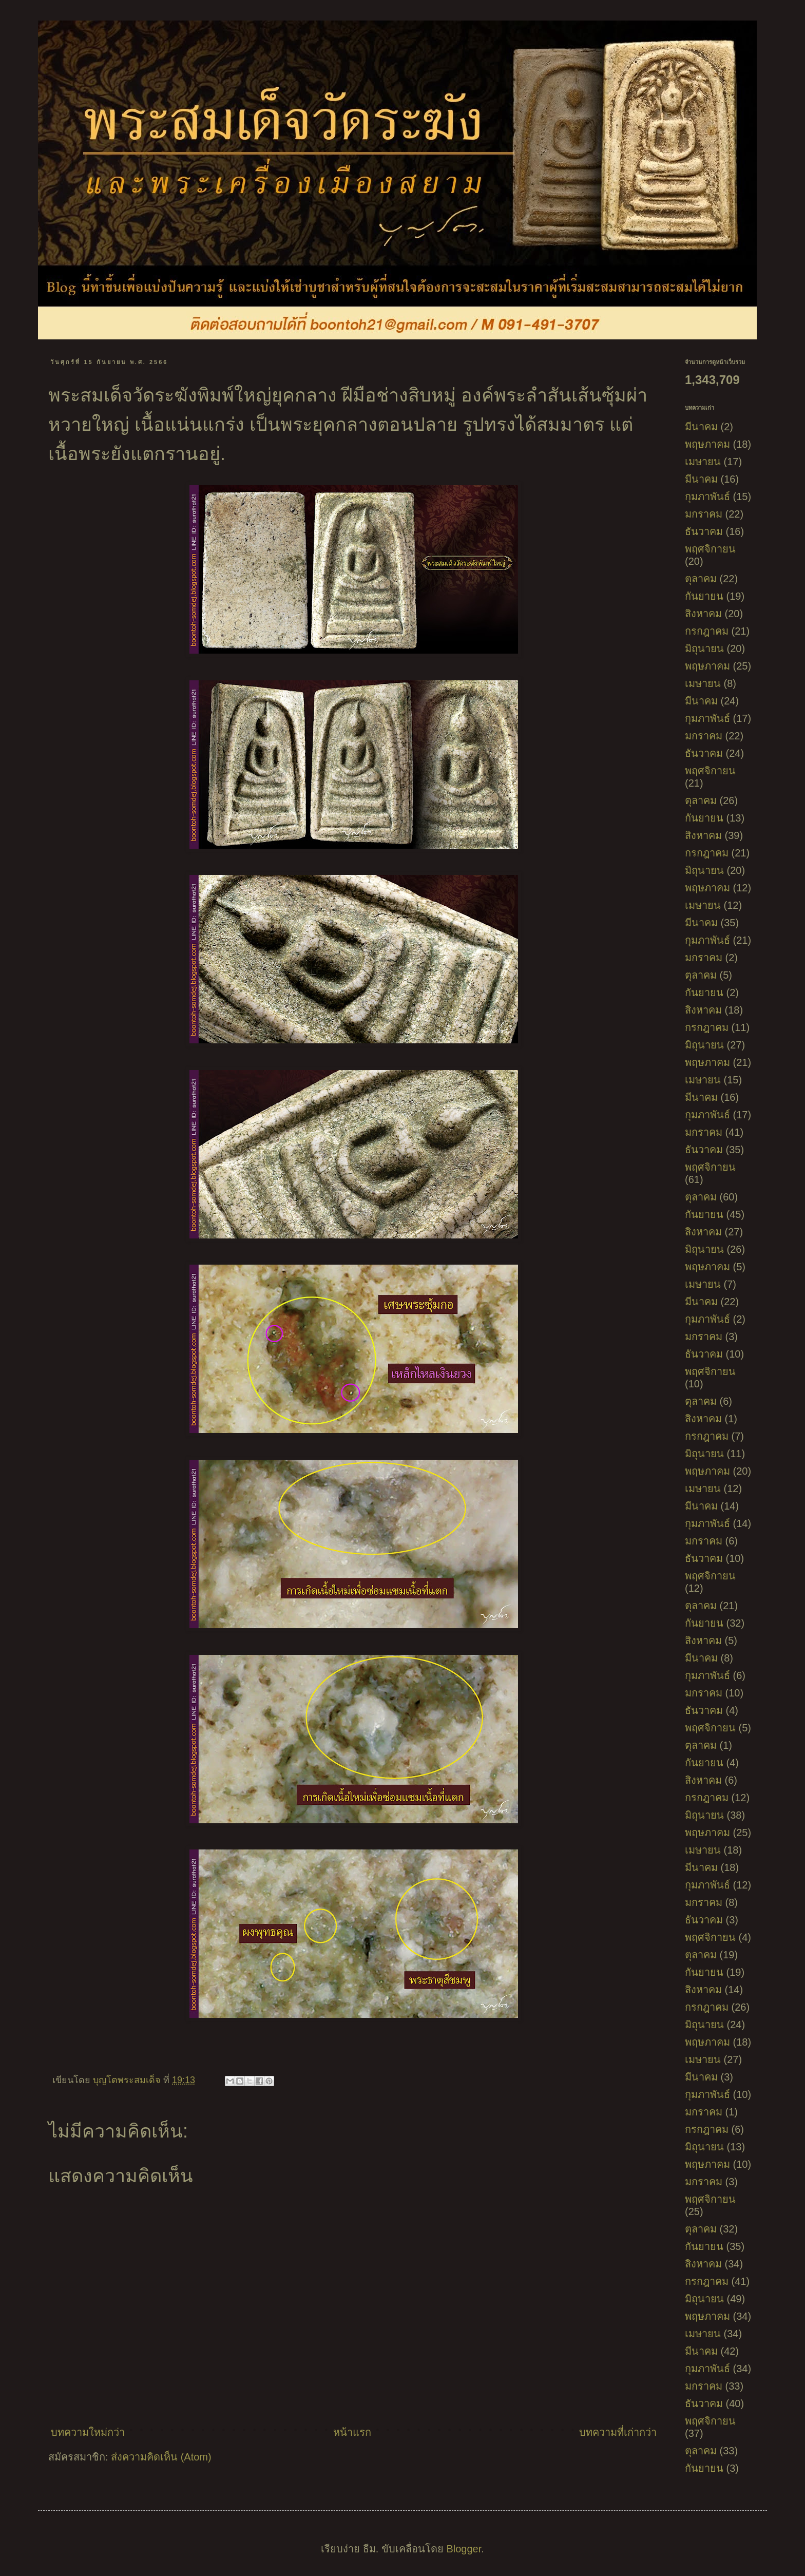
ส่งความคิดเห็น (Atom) (161, 2457)
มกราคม (703, 514)
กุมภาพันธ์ (707, 496)
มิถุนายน (704, 648)
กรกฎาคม (707, 631)
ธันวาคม (704, 531)
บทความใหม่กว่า (88, 2432)
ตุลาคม (701, 578)
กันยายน (704, 596)
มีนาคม (701, 426)
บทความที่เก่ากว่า (618, 2432)
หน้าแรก (352, 2432)
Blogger (463, 2548)
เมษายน (703, 461)
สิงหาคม (703, 613)
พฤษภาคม (707, 444)
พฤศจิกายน (710, 549)
